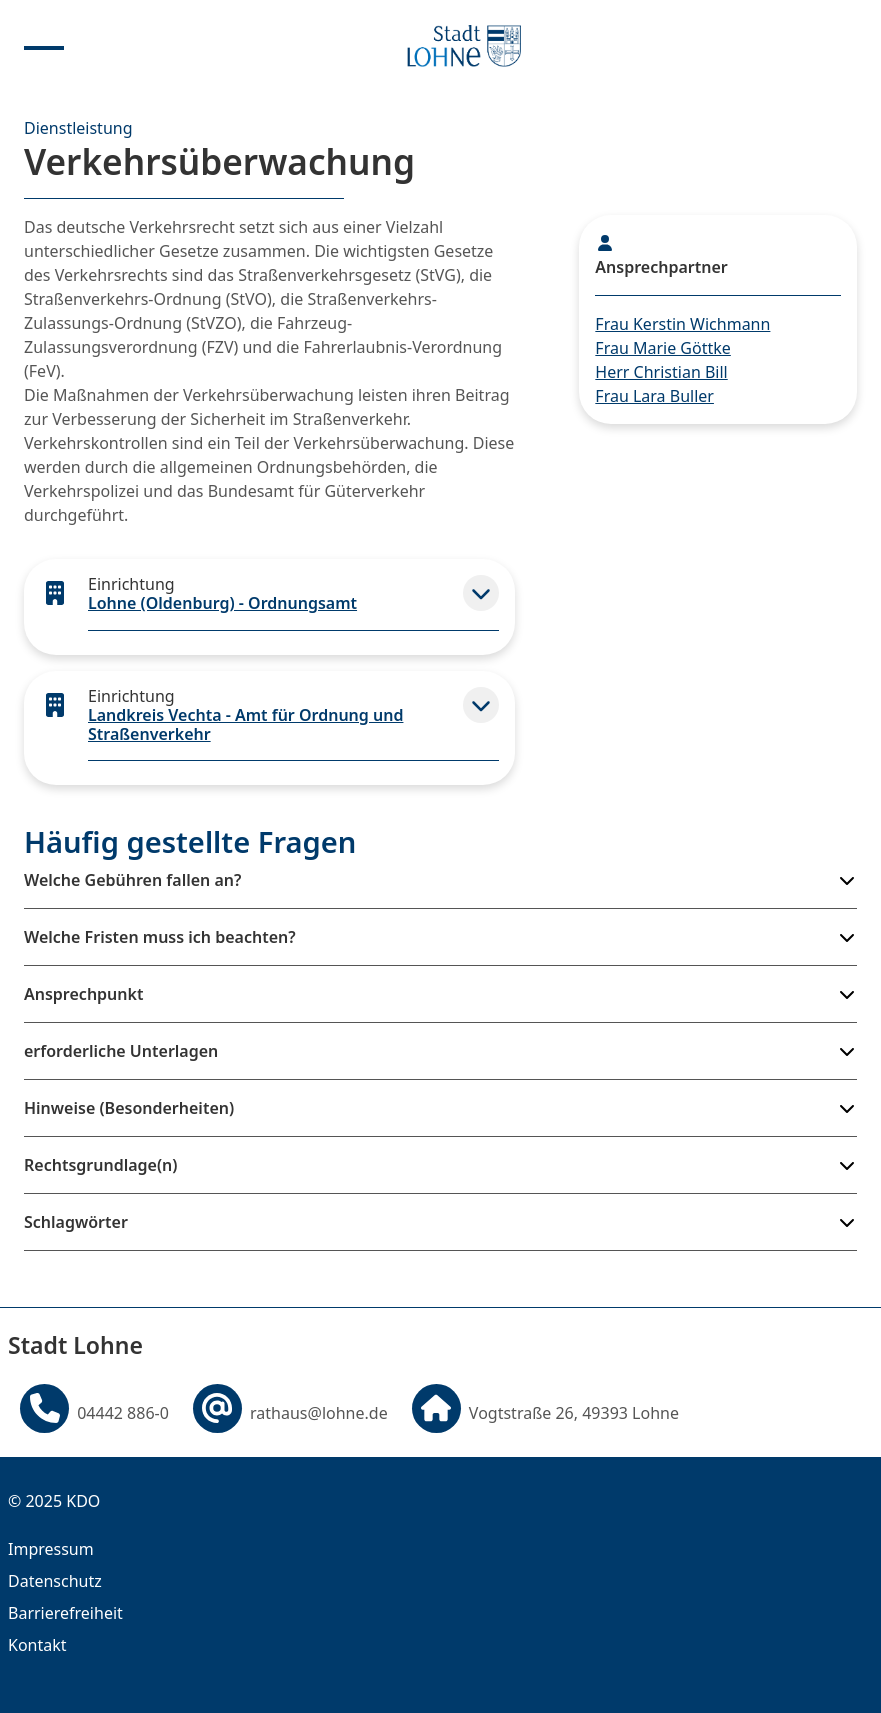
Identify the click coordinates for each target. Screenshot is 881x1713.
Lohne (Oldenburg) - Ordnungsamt (222, 603)
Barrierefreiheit (65, 1613)
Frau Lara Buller (654, 396)
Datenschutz (55, 1581)
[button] (481, 593)
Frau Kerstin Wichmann (682, 324)
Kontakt (37, 1645)
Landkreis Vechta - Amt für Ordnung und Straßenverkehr (245, 724)
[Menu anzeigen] (44, 46)
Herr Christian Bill (661, 372)
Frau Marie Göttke (662, 348)
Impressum (51, 1549)
